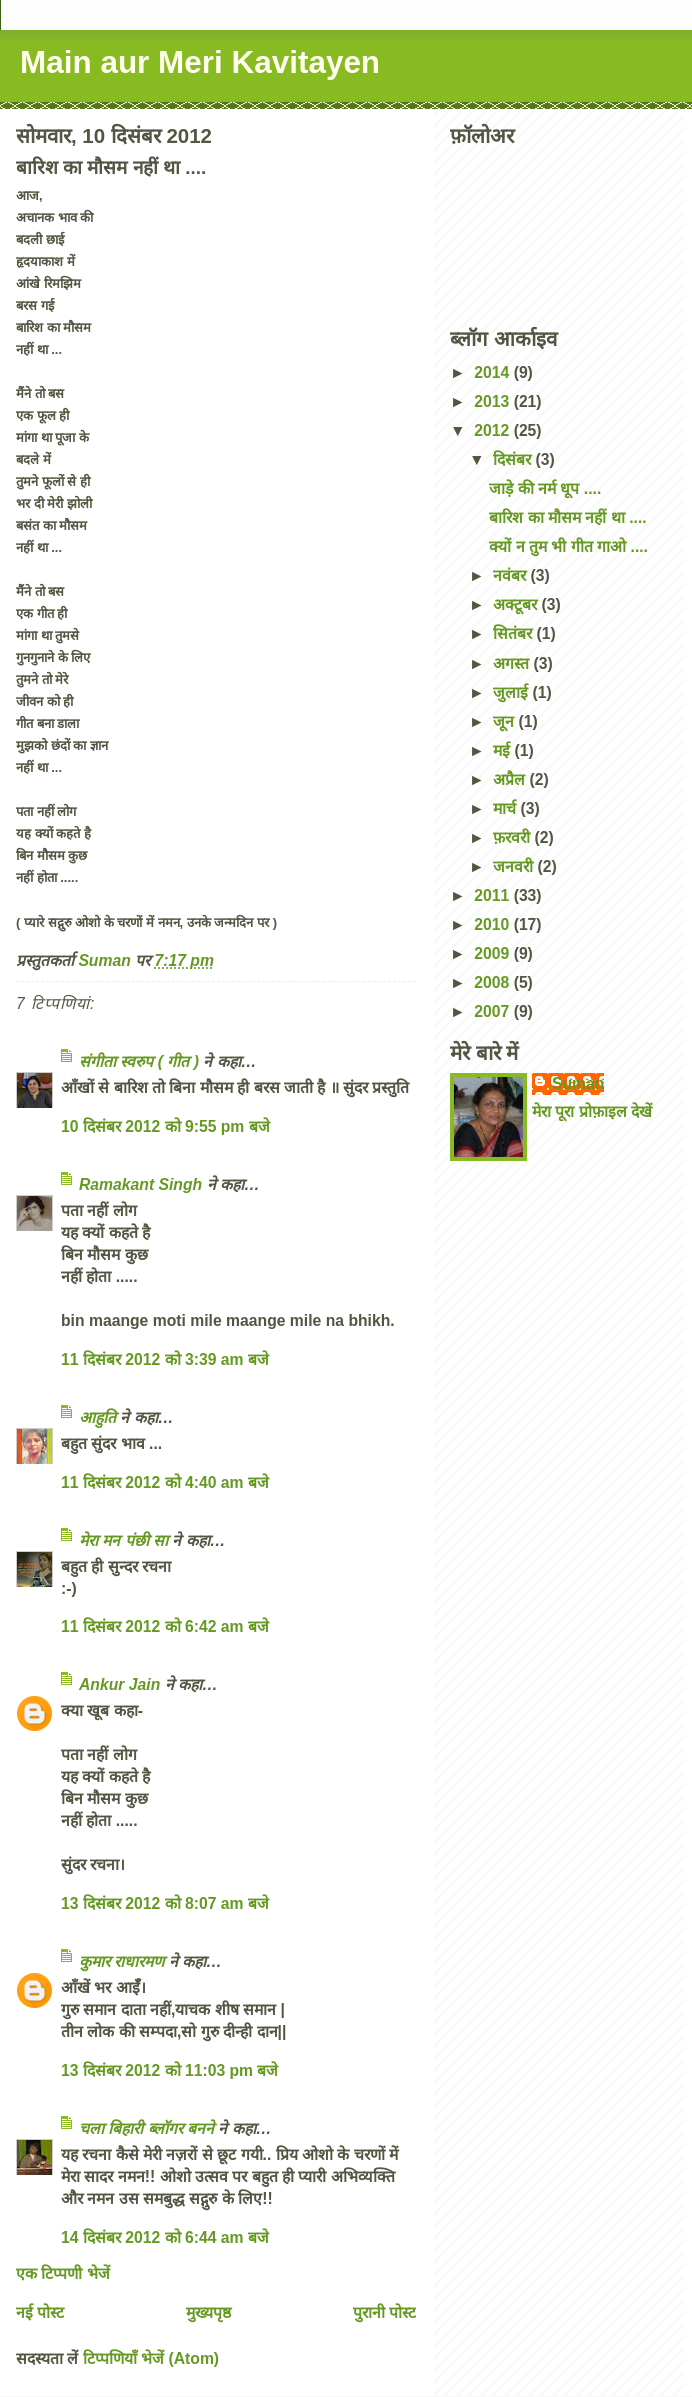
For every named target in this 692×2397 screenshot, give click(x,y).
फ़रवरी (513, 837)
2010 (493, 924)
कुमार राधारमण (121, 1961)
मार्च (506, 808)
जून (505, 721)
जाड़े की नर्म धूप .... (545, 488)
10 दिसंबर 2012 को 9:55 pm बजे (165, 1126)
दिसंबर (514, 459)
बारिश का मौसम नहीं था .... (567, 517)
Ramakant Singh (140, 1184)
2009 (493, 953)
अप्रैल (511, 779)
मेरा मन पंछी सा (123, 1540)
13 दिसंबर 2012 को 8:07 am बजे (165, 1903)
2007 (493, 1011)
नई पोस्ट (40, 2312)
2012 (493, 430)
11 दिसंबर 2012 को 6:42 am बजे (165, 1626)
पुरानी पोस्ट (384, 2312)
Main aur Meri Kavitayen (200, 62)
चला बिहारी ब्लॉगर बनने (146, 2128)
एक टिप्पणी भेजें (63, 2273)
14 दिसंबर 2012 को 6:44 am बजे (165, 2237)
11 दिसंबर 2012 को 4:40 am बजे (165, 1482)
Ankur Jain (119, 1684)
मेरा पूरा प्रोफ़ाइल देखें (592, 1111)
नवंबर (511, 575)
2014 (493, 372)
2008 (493, 982)
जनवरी (515, 866)
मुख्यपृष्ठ (208, 2312)
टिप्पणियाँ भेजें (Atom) (151, 2358)
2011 (493, 895)
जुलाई (512, 692)
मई (503, 750)
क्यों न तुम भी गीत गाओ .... (568, 546)
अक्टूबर (517, 604)
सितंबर (514, 633)
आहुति (97, 1417)
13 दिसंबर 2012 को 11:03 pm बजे (169, 2070)
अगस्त (513, 663)
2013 (493, 401)
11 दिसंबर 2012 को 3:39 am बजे (165, 1359)
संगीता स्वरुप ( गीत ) (139, 1061)
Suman (578, 1083)
